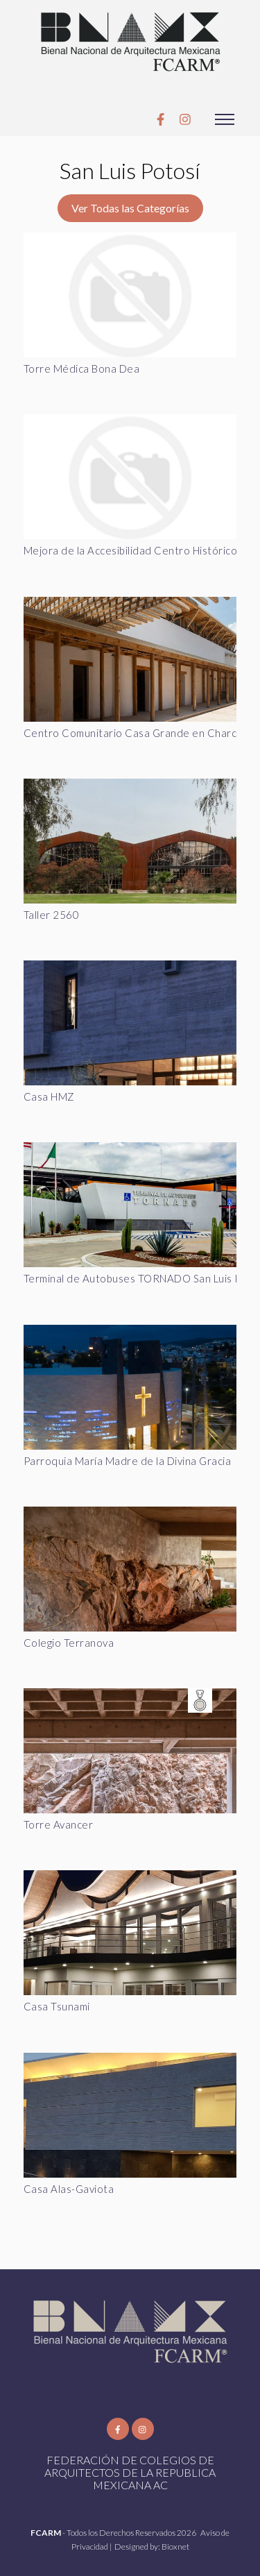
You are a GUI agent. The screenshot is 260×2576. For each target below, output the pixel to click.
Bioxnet (175, 2546)
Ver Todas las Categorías (130, 207)
